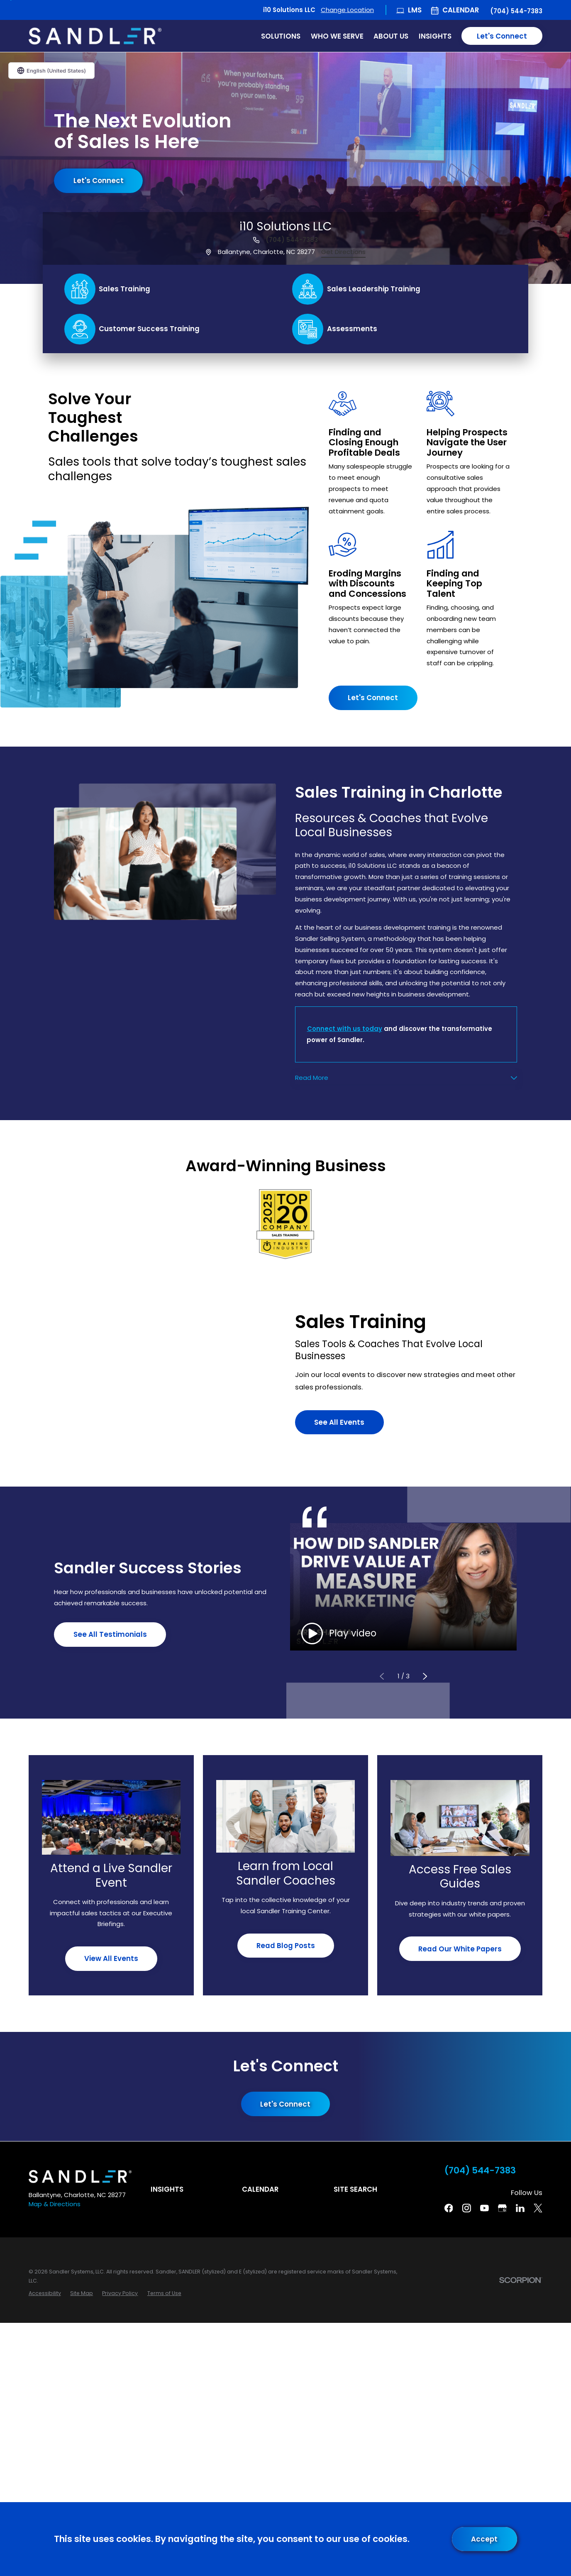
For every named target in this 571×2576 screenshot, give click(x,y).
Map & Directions (55, 2204)
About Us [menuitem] (390, 36)
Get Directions (343, 251)
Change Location (347, 9)
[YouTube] (484, 2208)
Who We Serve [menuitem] (337, 36)
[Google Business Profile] (502, 2208)
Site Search (355, 2189)
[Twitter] (538, 2208)
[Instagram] (466, 2208)
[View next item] (425, 1676)
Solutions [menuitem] (280, 36)
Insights (167, 2189)
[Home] (95, 36)
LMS (415, 10)
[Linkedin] (520, 2208)
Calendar (460, 10)
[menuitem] (45, 2293)
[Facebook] (448, 2208)
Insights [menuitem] (435, 36)
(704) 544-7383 (516, 11)
